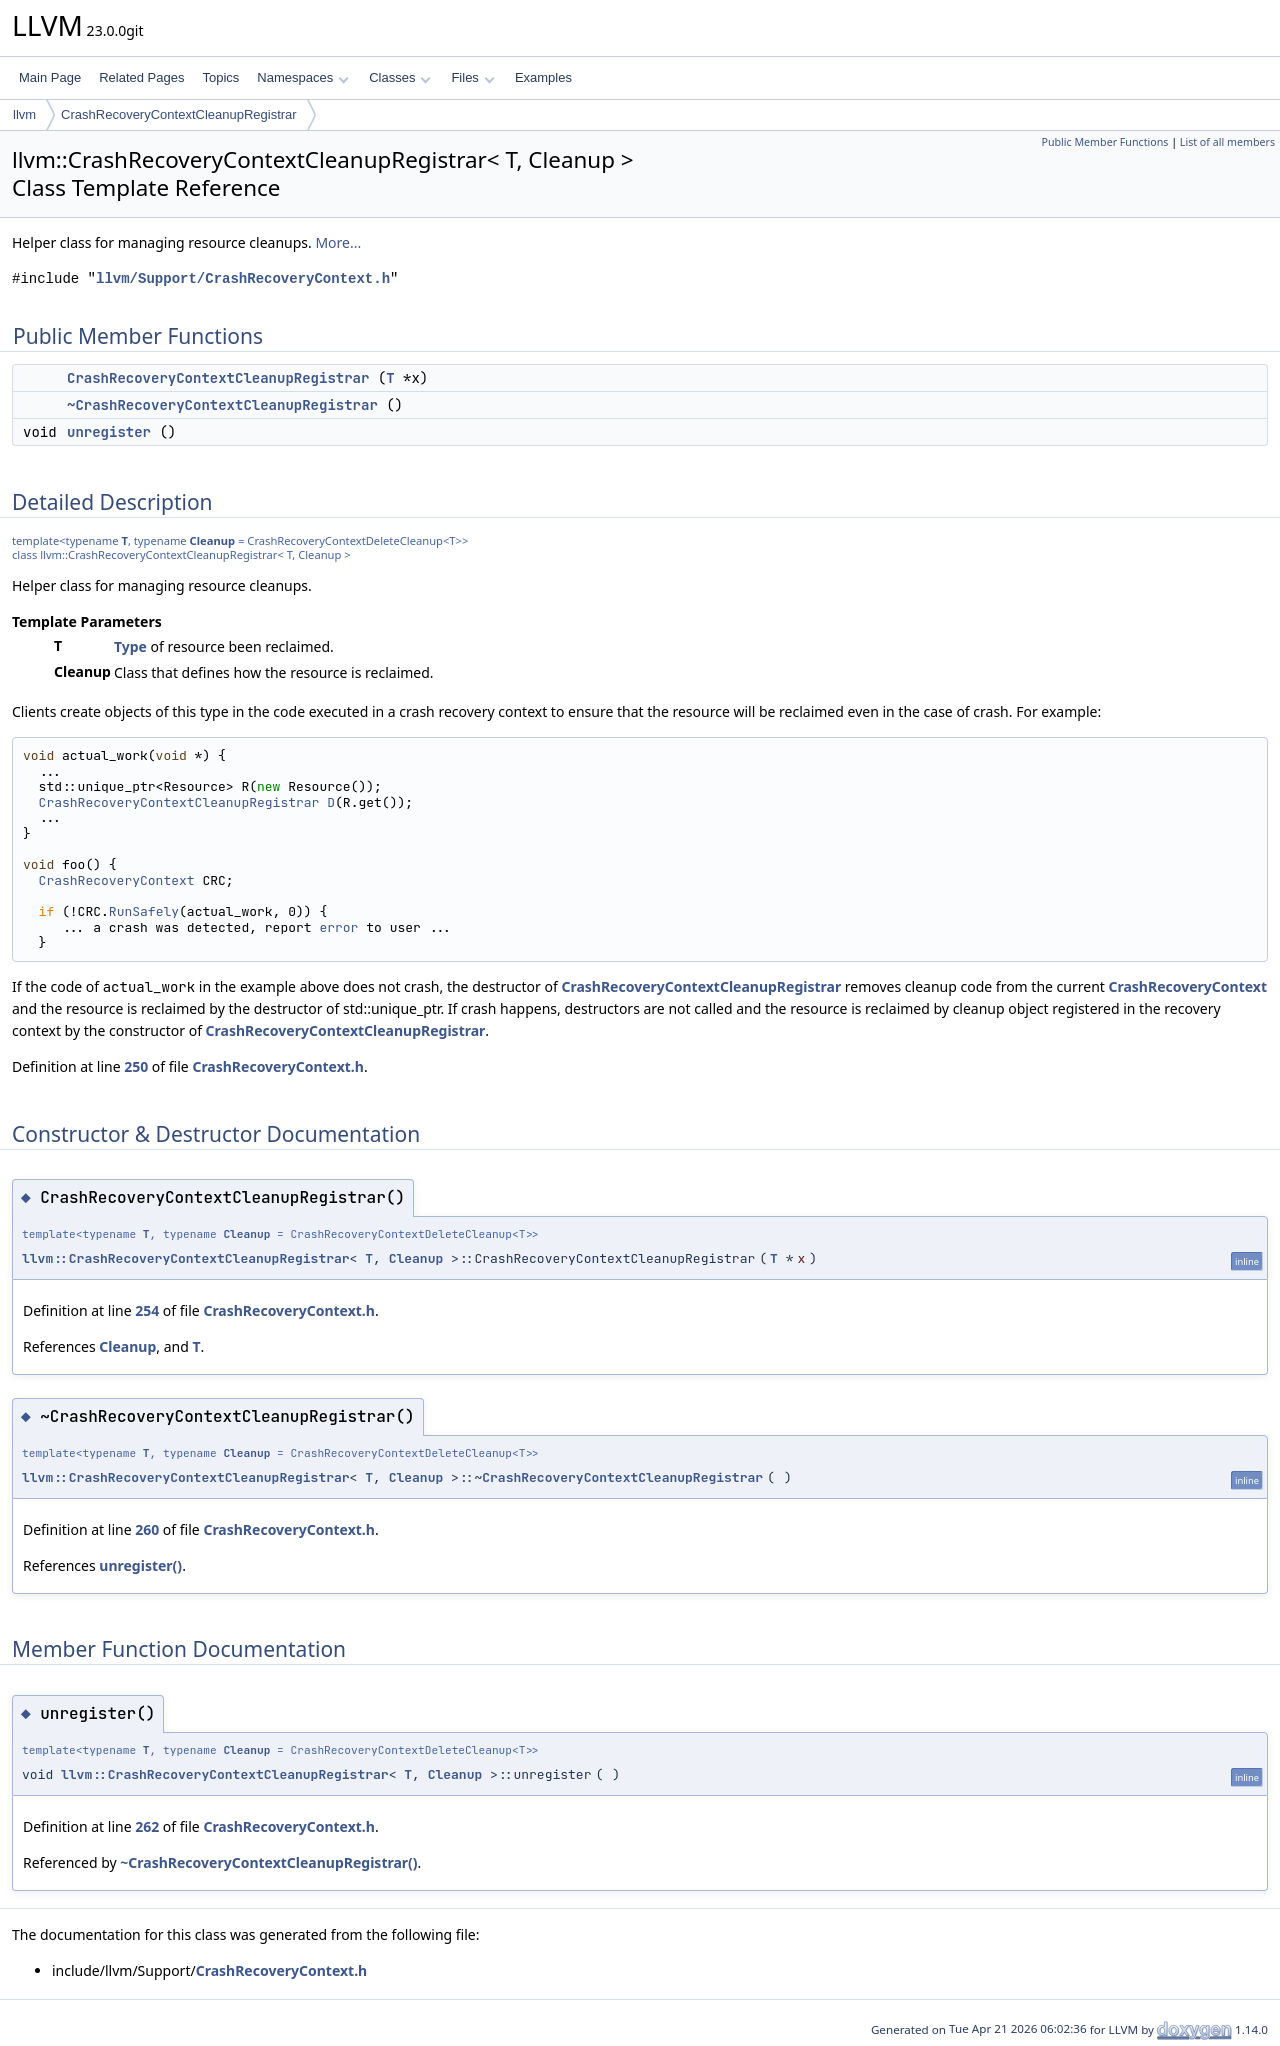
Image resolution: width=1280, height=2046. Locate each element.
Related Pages (141, 77)
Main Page (50, 77)
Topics (220, 77)
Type (130, 646)
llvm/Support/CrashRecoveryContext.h (243, 278)
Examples (543, 77)
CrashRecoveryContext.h (278, 1066)
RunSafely (144, 911)
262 (147, 1826)
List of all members (1227, 142)
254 (147, 1310)
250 (136, 1066)
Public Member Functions (1104, 142)
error (338, 927)
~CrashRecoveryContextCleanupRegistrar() (268, 1862)
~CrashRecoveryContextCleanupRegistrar (222, 405)
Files (472, 77)
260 (147, 1529)
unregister (109, 432)
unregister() (140, 1565)
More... (338, 242)
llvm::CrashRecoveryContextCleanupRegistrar (186, 1258)
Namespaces (302, 77)
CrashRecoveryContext (117, 880)
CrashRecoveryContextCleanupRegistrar (179, 114)
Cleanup (213, 540)
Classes (400, 77)
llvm (24, 114)
